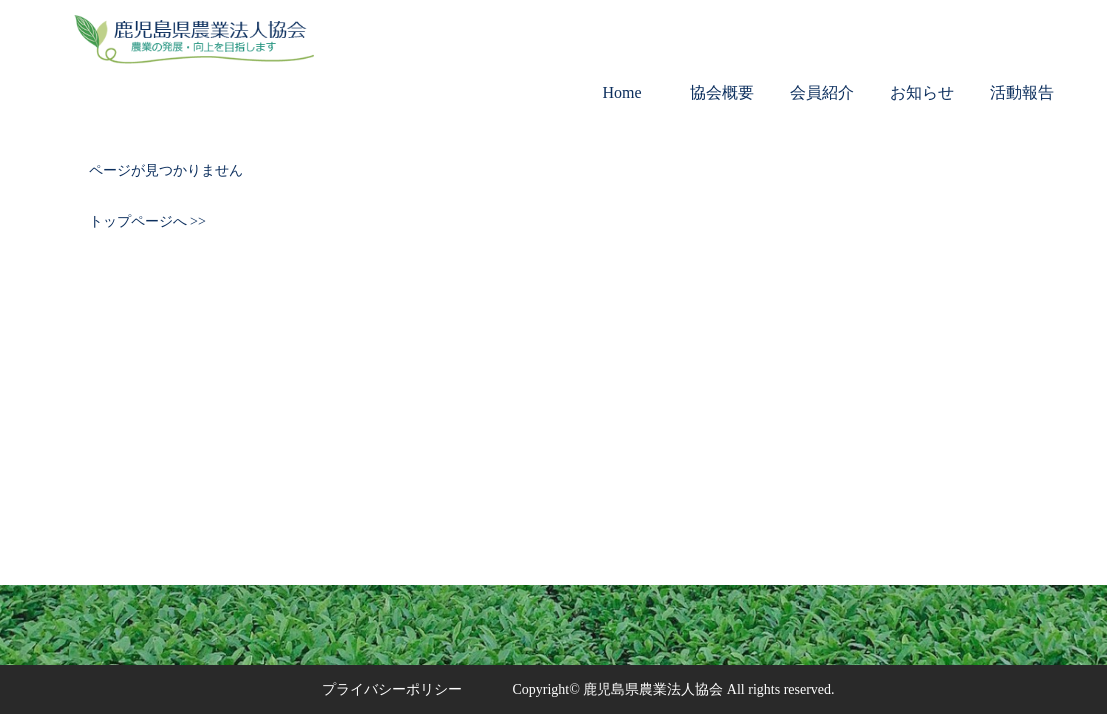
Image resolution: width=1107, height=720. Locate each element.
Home (621, 92)
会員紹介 (822, 92)
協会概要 (722, 92)
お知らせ (922, 92)
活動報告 (1022, 92)
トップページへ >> (147, 221)
